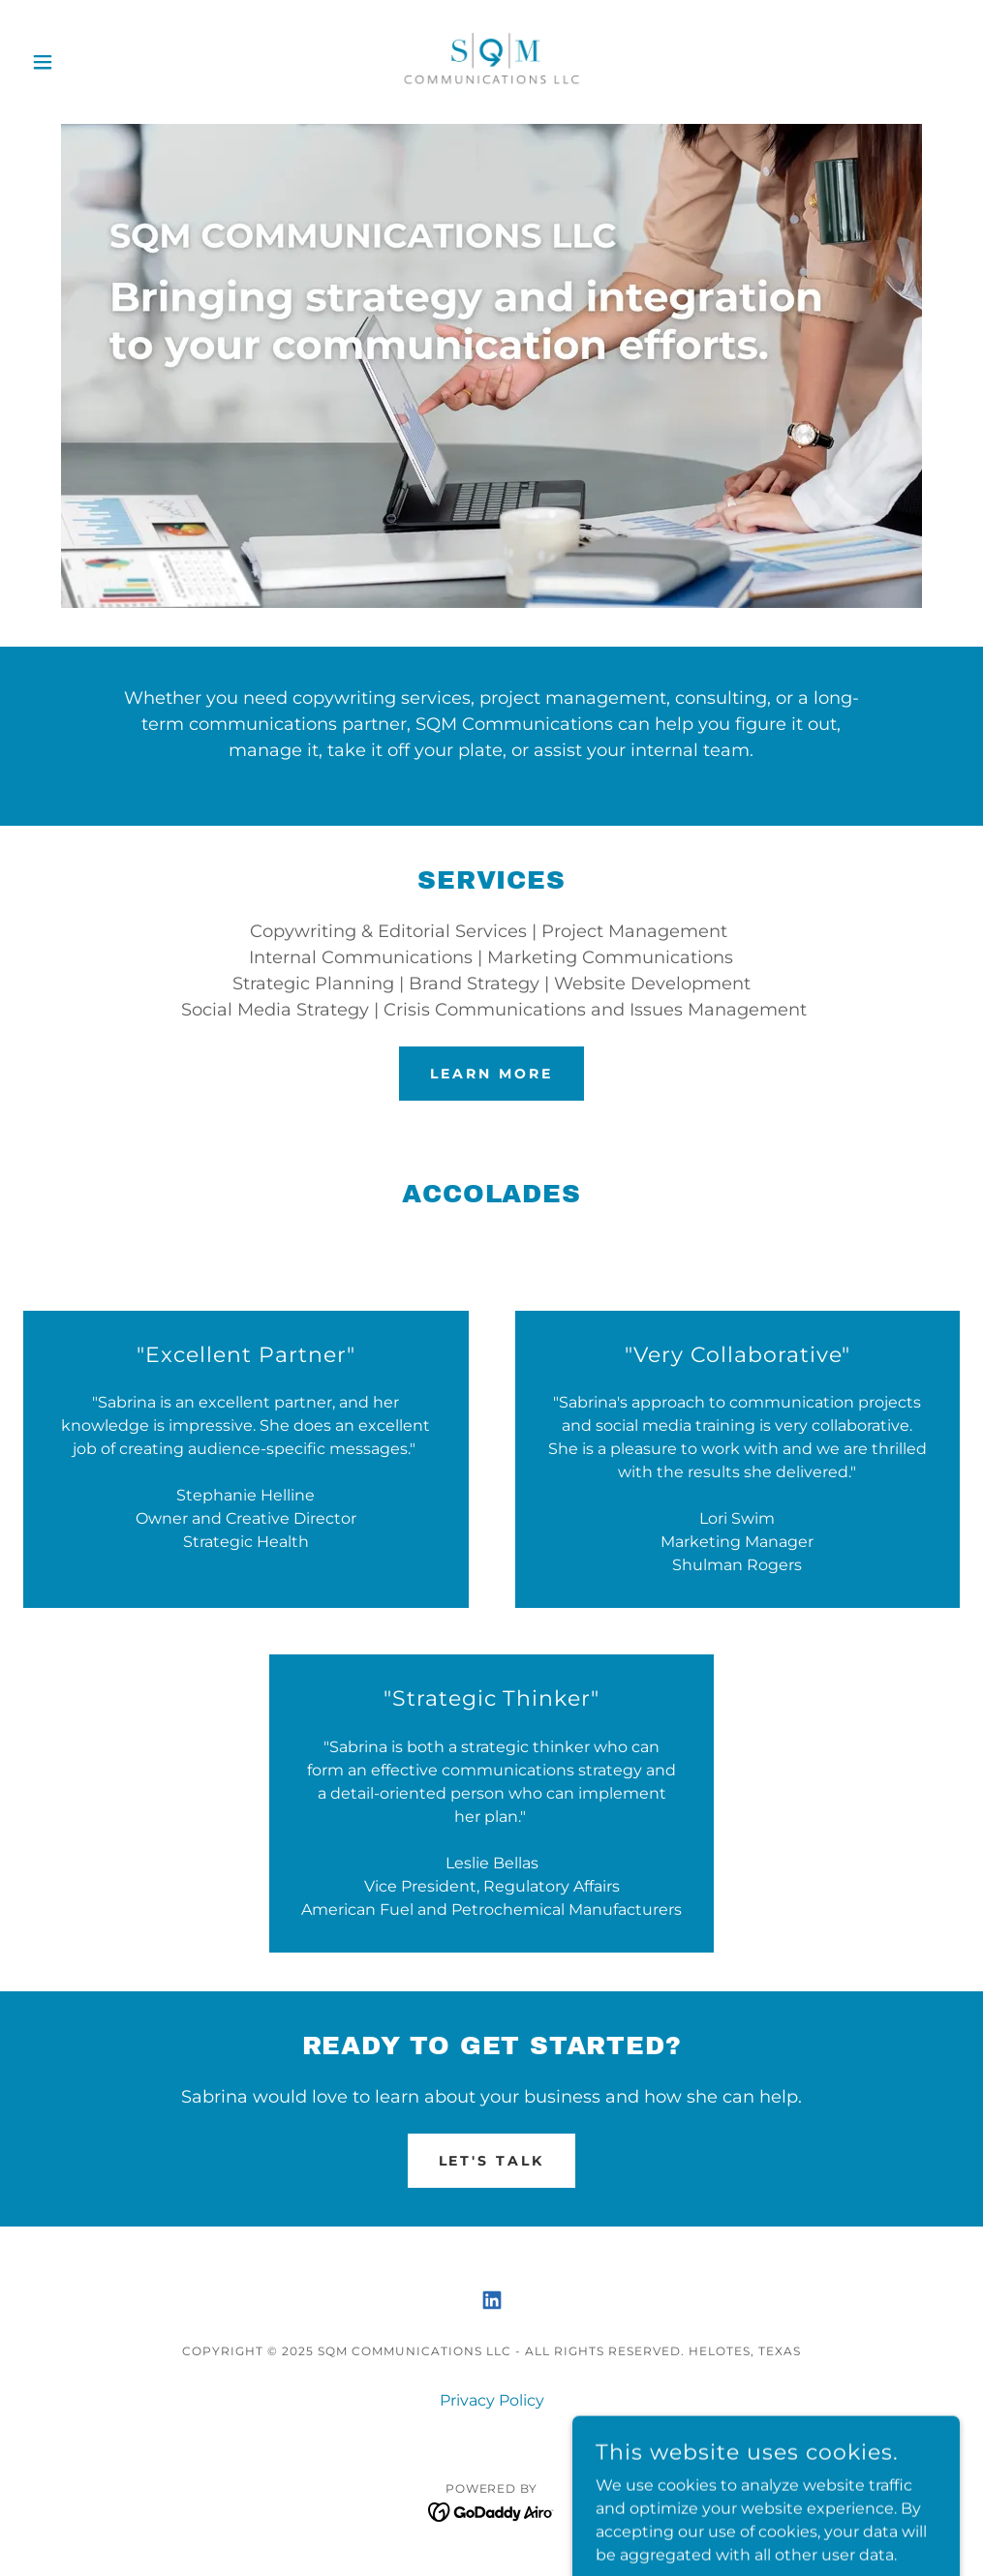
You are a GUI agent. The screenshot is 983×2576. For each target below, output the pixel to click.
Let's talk (492, 2160)
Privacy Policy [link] (492, 2400)
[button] (93, 62)
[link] (491, 62)
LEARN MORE (491, 1073)
